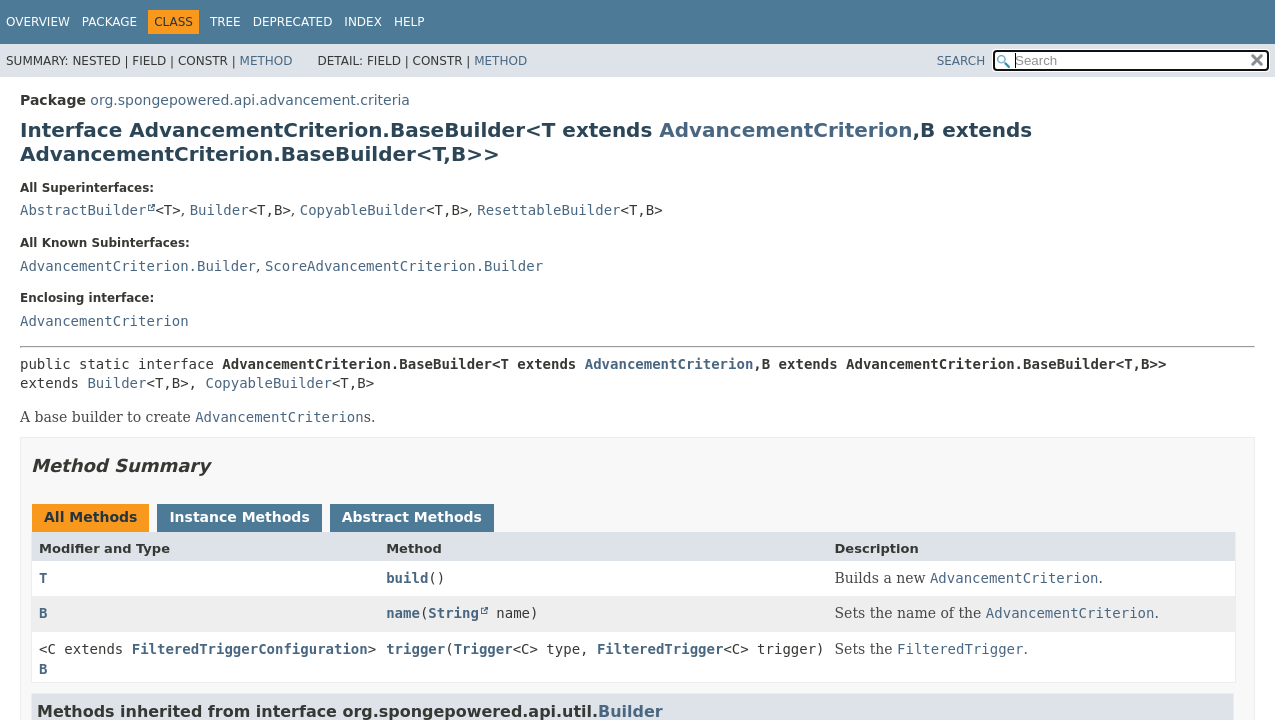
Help (409, 22)
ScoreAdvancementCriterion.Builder (404, 266)
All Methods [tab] (90, 517)
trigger (415, 649)
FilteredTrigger (660, 649)
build (407, 578)
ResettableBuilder (548, 210)
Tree (225, 22)
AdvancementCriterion (785, 130)
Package (109, 22)
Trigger (483, 649)
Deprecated (293, 22)
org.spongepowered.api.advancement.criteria (250, 100)
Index (363, 22)
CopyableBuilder (363, 210)
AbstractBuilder (83, 210)
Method (266, 61)
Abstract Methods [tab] (412, 517)
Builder (219, 210)
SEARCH (961, 61)
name (403, 613)
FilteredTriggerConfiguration (250, 649)
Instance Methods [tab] (239, 517)
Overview (38, 22)
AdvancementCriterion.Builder (138, 266)
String (453, 613)
